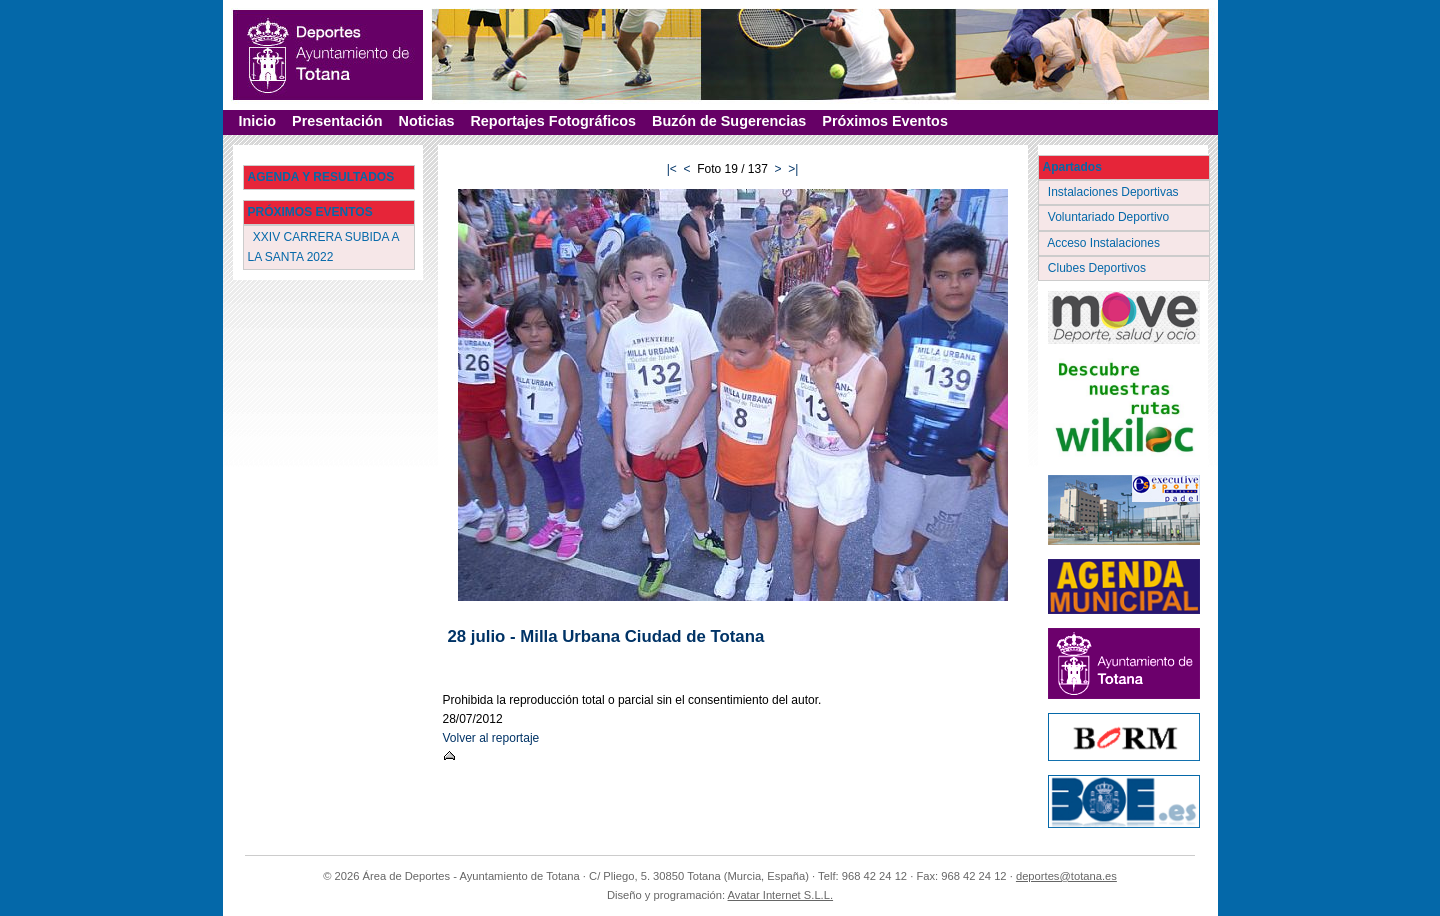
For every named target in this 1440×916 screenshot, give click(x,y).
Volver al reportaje (491, 738)
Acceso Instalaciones (1106, 243)
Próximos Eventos (885, 121)
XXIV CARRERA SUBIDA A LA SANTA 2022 (324, 246)
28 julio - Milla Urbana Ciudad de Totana (606, 636)
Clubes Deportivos (1099, 268)
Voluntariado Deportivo (1110, 217)
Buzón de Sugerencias (729, 121)
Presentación (337, 121)
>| (793, 169)
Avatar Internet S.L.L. (781, 895)
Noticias (426, 121)
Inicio (258, 121)
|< (672, 169)
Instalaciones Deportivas (1115, 192)
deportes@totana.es (1066, 876)
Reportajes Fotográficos (553, 121)
